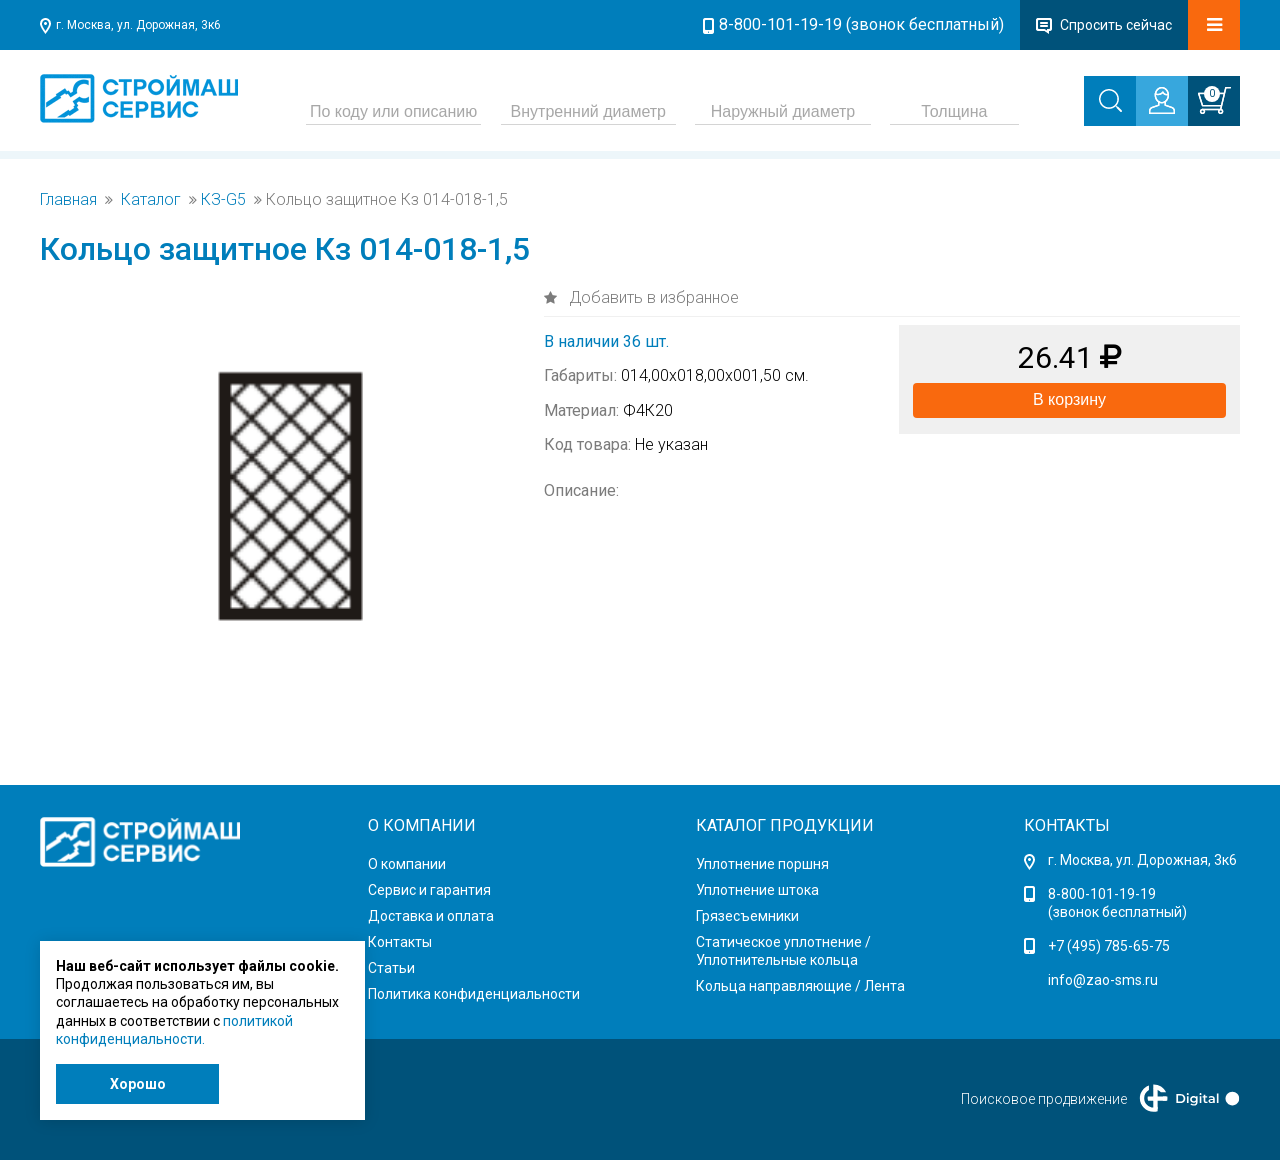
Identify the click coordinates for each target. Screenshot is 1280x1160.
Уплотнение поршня (762, 864)
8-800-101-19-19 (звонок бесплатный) (861, 24)
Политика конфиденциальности (474, 994)
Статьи (391, 968)
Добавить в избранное (652, 297)
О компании (407, 864)
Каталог (151, 200)
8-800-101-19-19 (1102, 894)
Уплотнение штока (757, 890)
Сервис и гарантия (429, 890)
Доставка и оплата (431, 916)
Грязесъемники (747, 916)
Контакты (400, 942)
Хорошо (138, 1084)
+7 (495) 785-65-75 (1109, 946)
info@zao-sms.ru (1103, 980)
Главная (68, 200)
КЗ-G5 (223, 200)
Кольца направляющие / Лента (800, 986)
